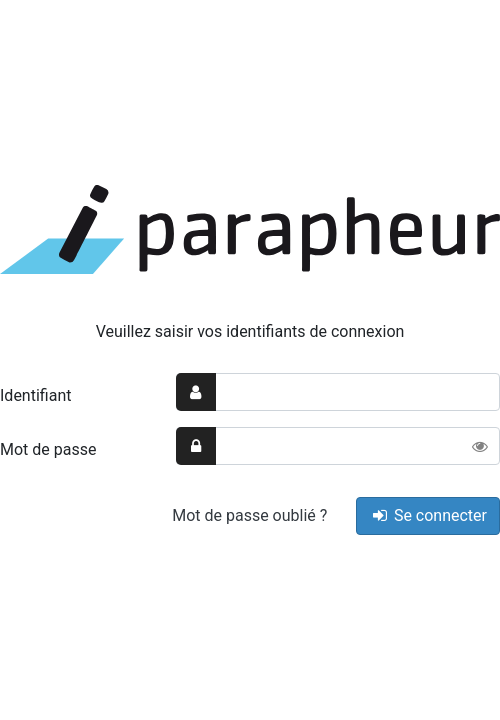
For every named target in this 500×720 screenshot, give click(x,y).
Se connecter (428, 515)
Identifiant (35, 395)
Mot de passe (48, 449)
